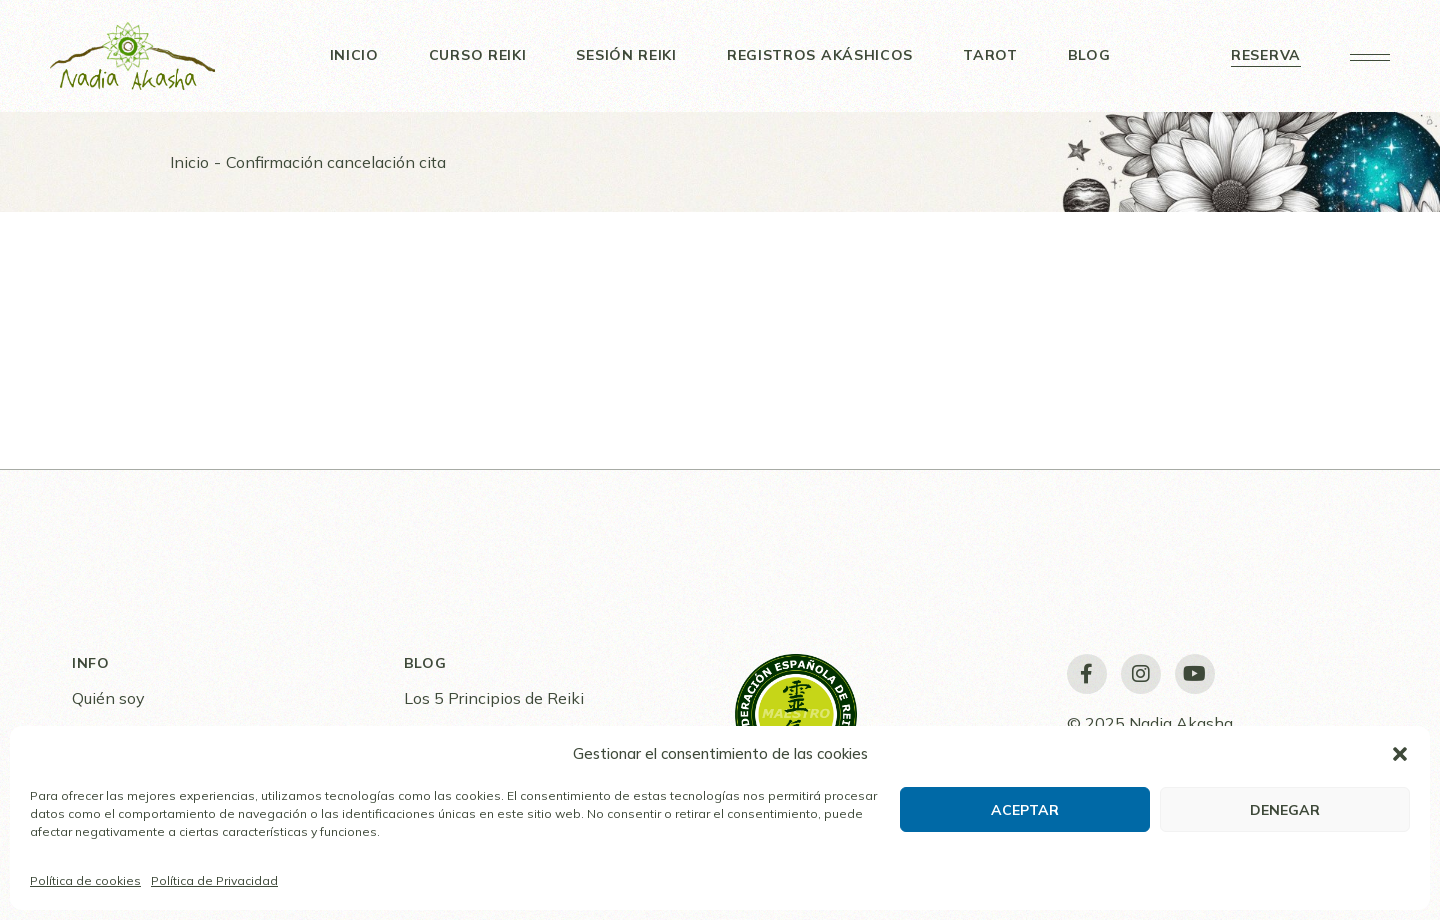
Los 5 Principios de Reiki (494, 698)
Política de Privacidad (214, 880)
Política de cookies (85, 880)
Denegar (1285, 810)
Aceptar (1025, 810)
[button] (1400, 754)
